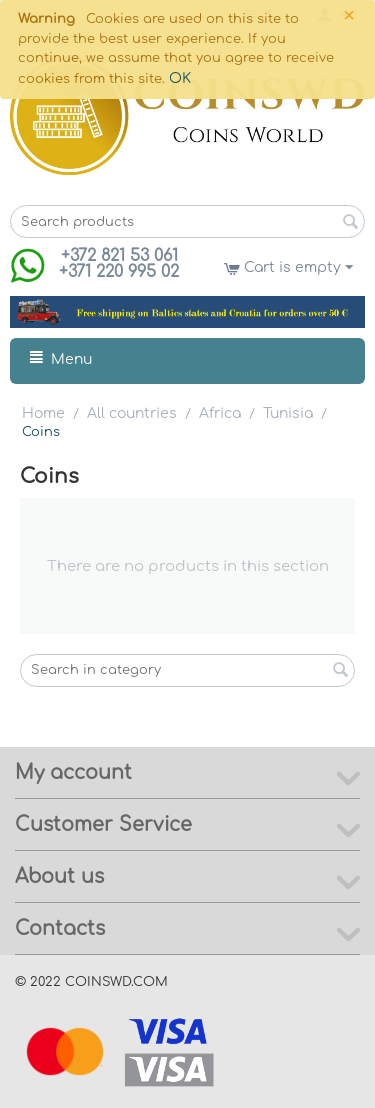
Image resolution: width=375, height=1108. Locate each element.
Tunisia (288, 413)
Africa (220, 413)
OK (180, 78)
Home (43, 413)
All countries (132, 413)
